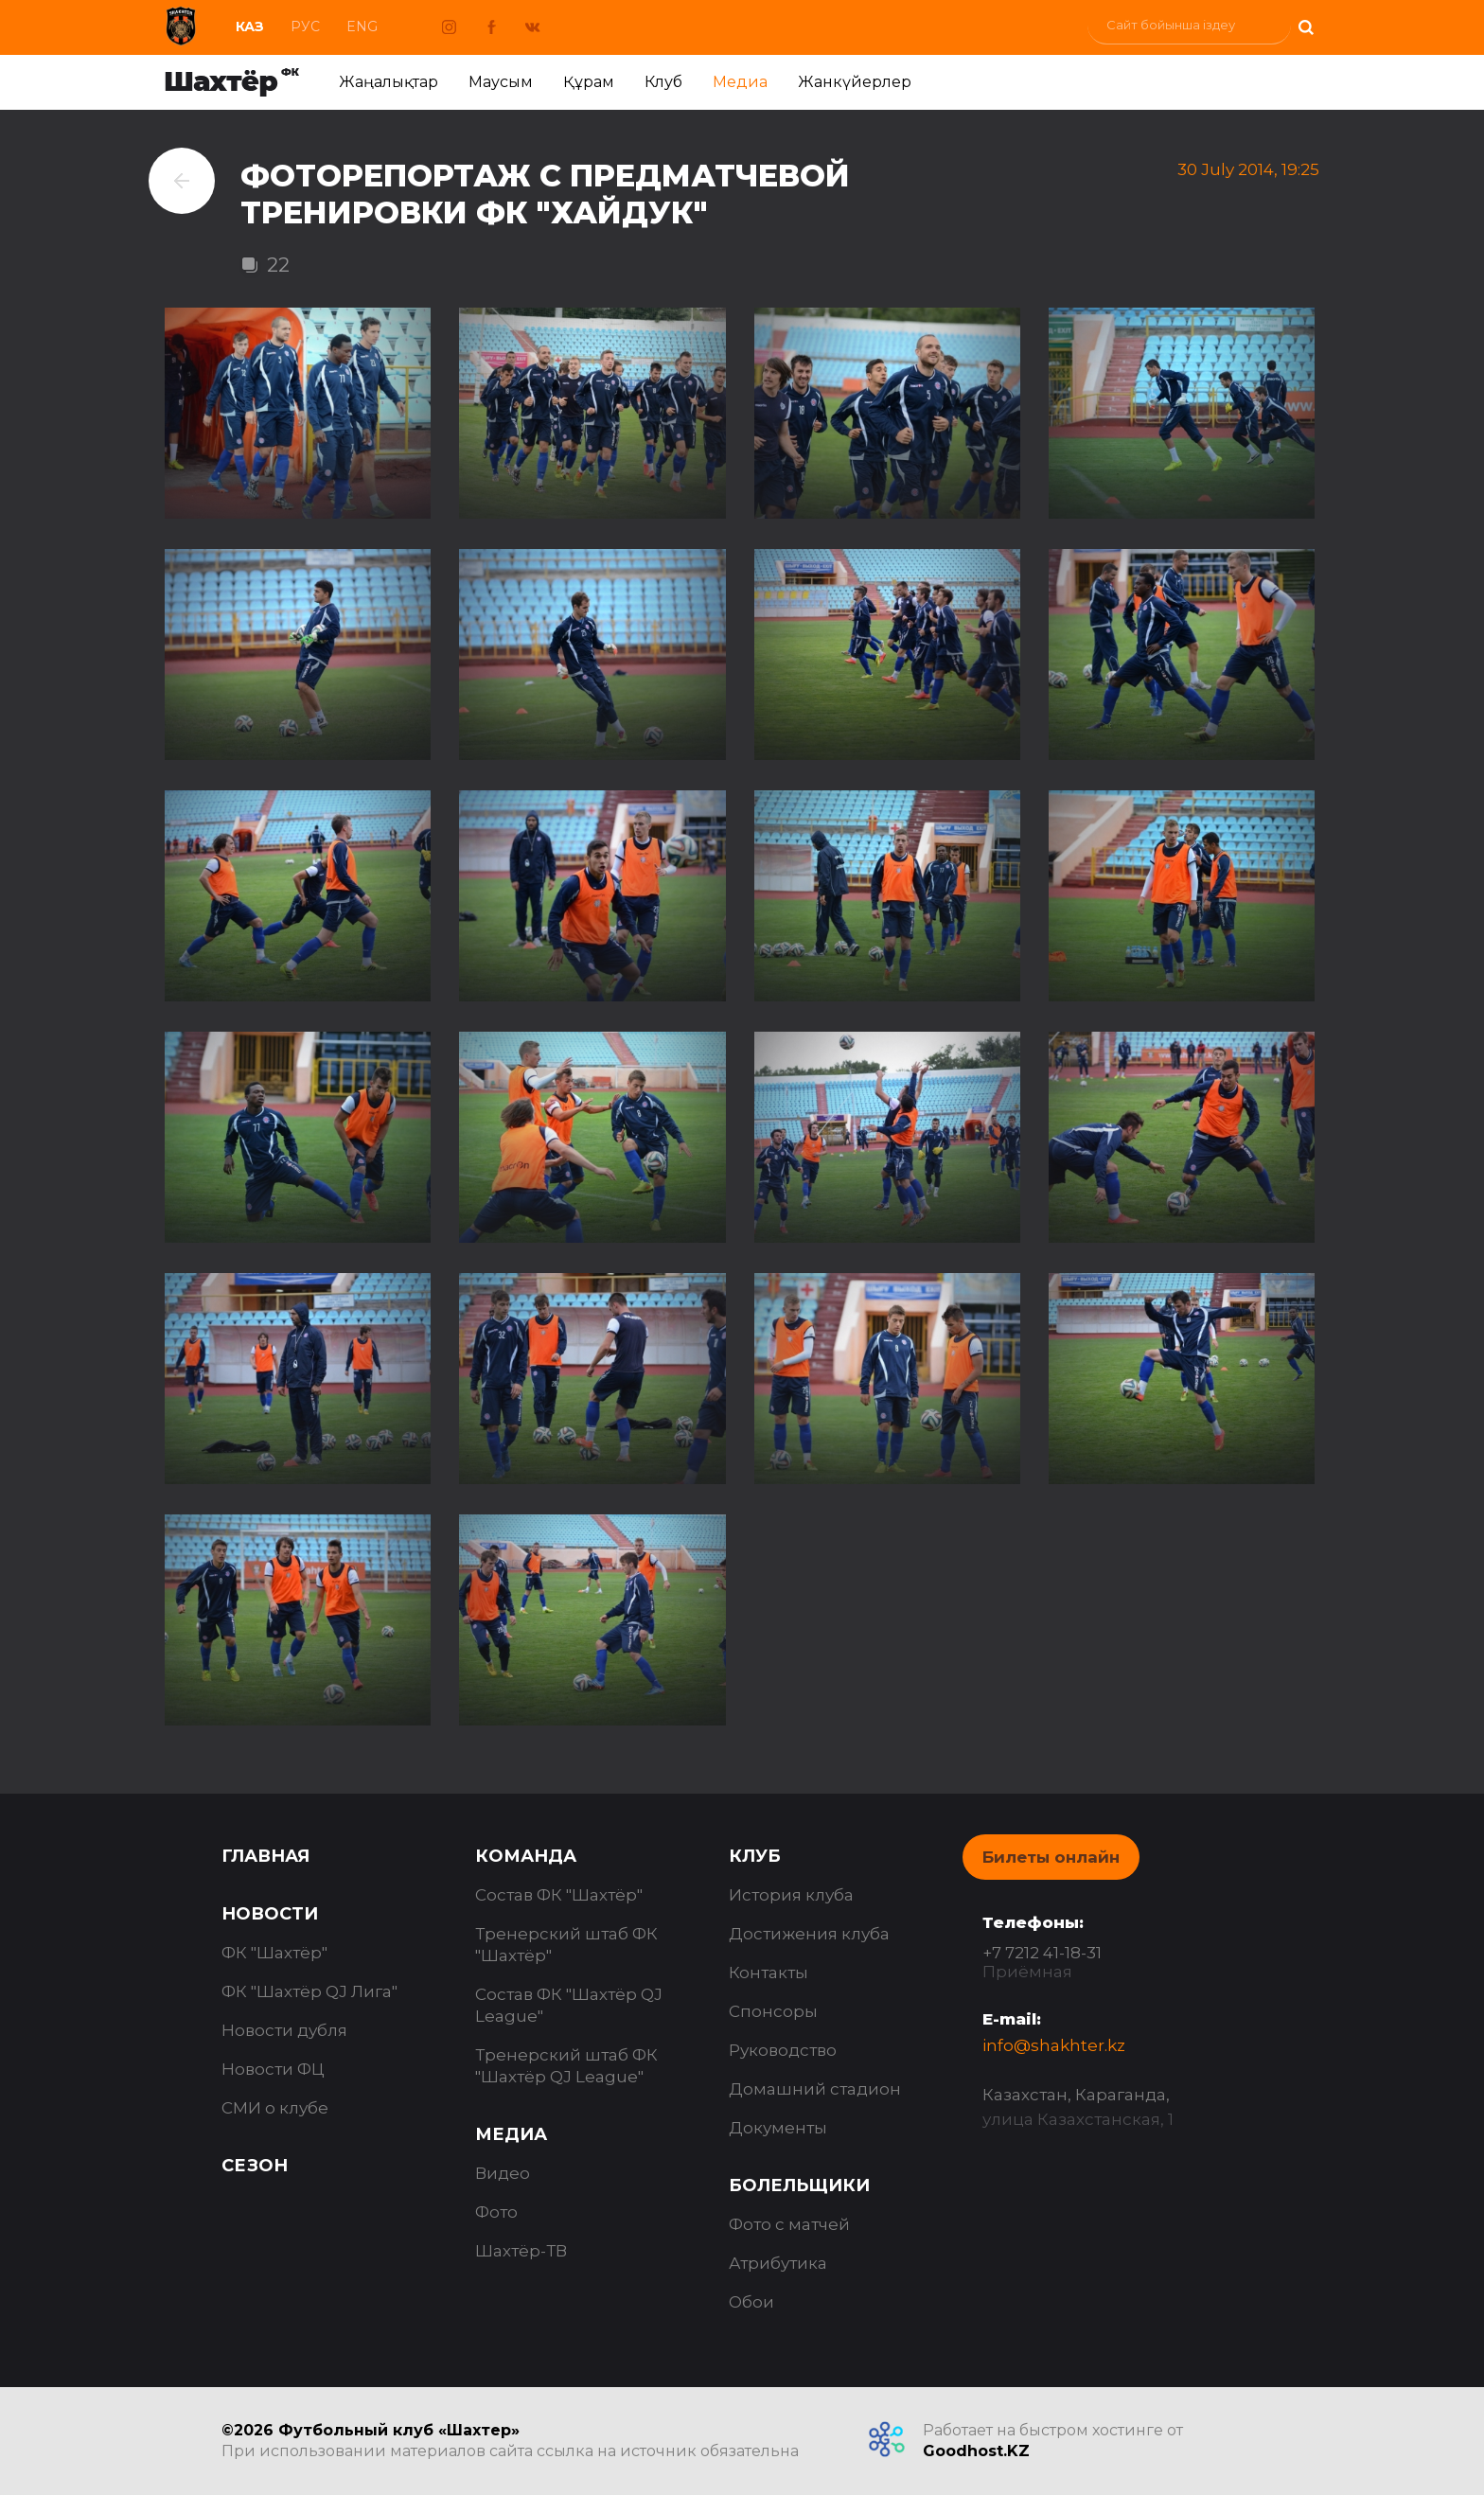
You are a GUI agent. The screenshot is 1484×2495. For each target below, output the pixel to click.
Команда (525, 1856)
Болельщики (799, 2185)
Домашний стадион (815, 2088)
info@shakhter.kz (1053, 2045)
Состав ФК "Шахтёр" (559, 1894)
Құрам (588, 82)
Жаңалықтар (388, 82)
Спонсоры (773, 2011)
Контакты (768, 1972)
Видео (502, 2173)
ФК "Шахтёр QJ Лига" (309, 1991)
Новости (269, 1913)
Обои (751, 2301)
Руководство (783, 2050)
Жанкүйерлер (854, 82)
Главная (265, 1856)
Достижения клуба (809, 1933)
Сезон (254, 2165)
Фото (496, 2212)
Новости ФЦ (273, 2069)
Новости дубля (284, 2030)
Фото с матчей (789, 2224)
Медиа (740, 82)
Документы (778, 2127)
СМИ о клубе (274, 2107)
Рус (305, 26)
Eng (362, 26)
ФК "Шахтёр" (274, 1952)
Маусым (500, 82)
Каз (250, 26)
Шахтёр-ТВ (521, 2250)
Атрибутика (778, 2263)
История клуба (791, 1894)
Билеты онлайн (1051, 1857)
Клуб (663, 82)
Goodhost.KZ (976, 2451)
